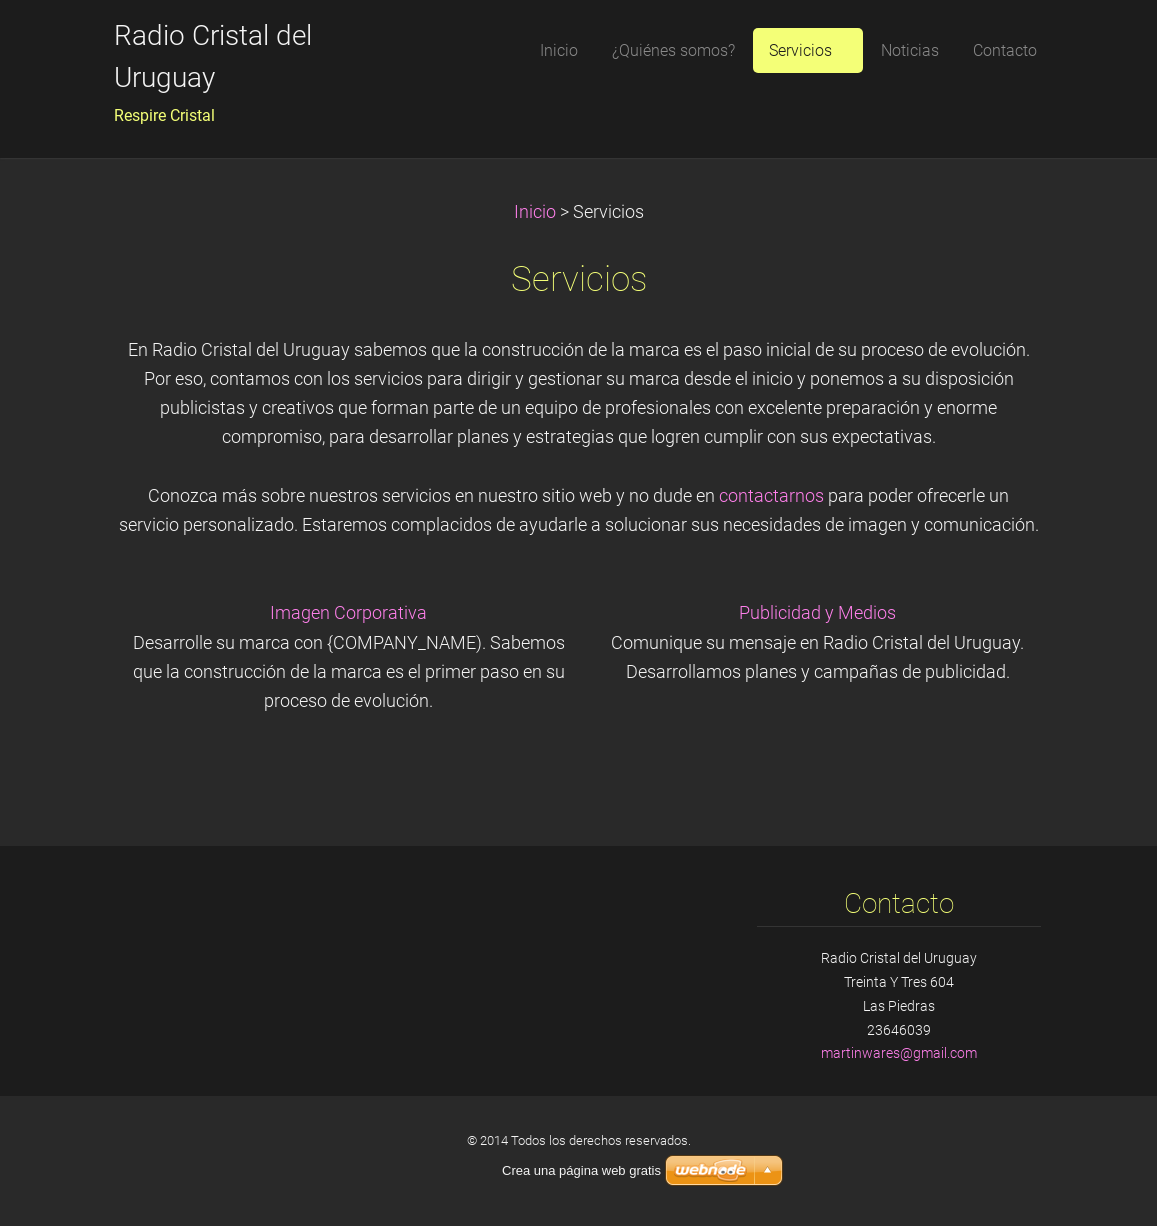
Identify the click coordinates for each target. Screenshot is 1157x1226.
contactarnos (771, 496)
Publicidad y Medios (817, 613)
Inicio (535, 212)
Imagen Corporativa (348, 613)
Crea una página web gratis (581, 1170)
